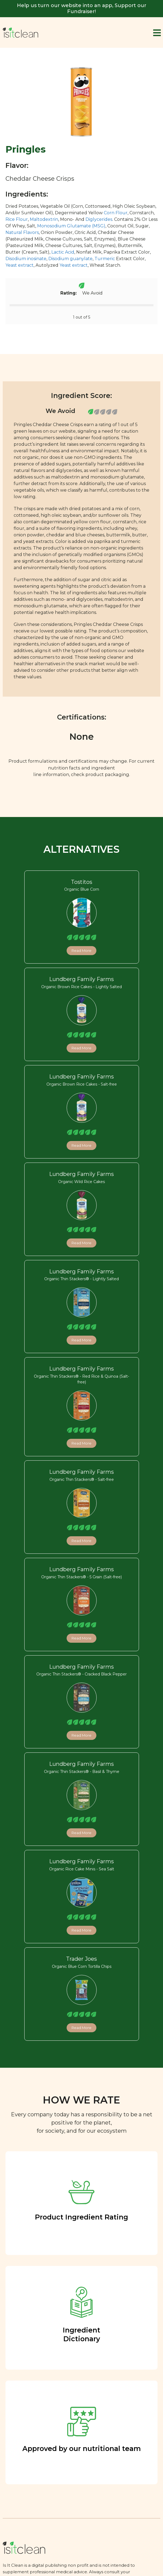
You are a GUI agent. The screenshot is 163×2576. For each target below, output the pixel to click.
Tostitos (81, 882)
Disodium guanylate (70, 258)
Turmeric (104, 258)
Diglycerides (98, 219)
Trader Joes (81, 1959)
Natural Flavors (22, 232)
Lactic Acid (62, 252)
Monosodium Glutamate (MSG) (71, 225)
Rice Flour (16, 219)
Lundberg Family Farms (81, 979)
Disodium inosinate (25, 258)
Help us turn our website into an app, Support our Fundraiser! (81, 8)
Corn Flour (116, 212)
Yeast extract (19, 265)
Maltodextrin (44, 219)
